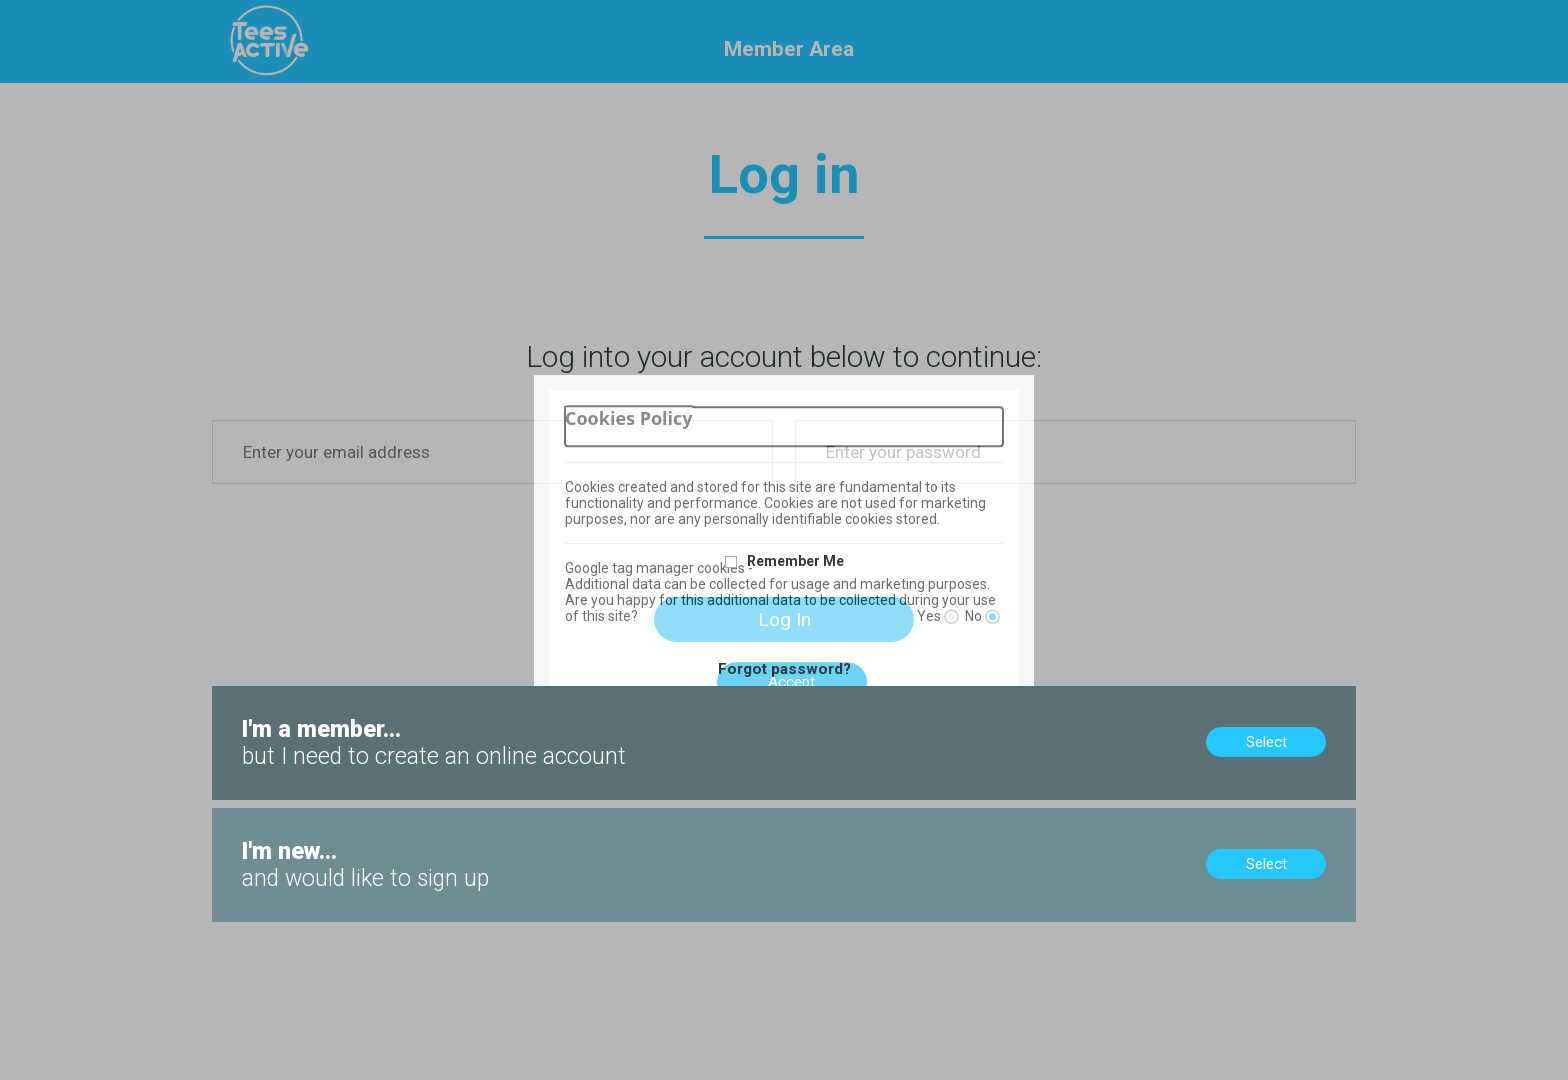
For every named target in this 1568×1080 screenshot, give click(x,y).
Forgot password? (784, 669)
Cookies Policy (629, 418)
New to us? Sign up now (293, 817)
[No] (992, 616)
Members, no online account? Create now (350, 695)
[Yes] (951, 616)
